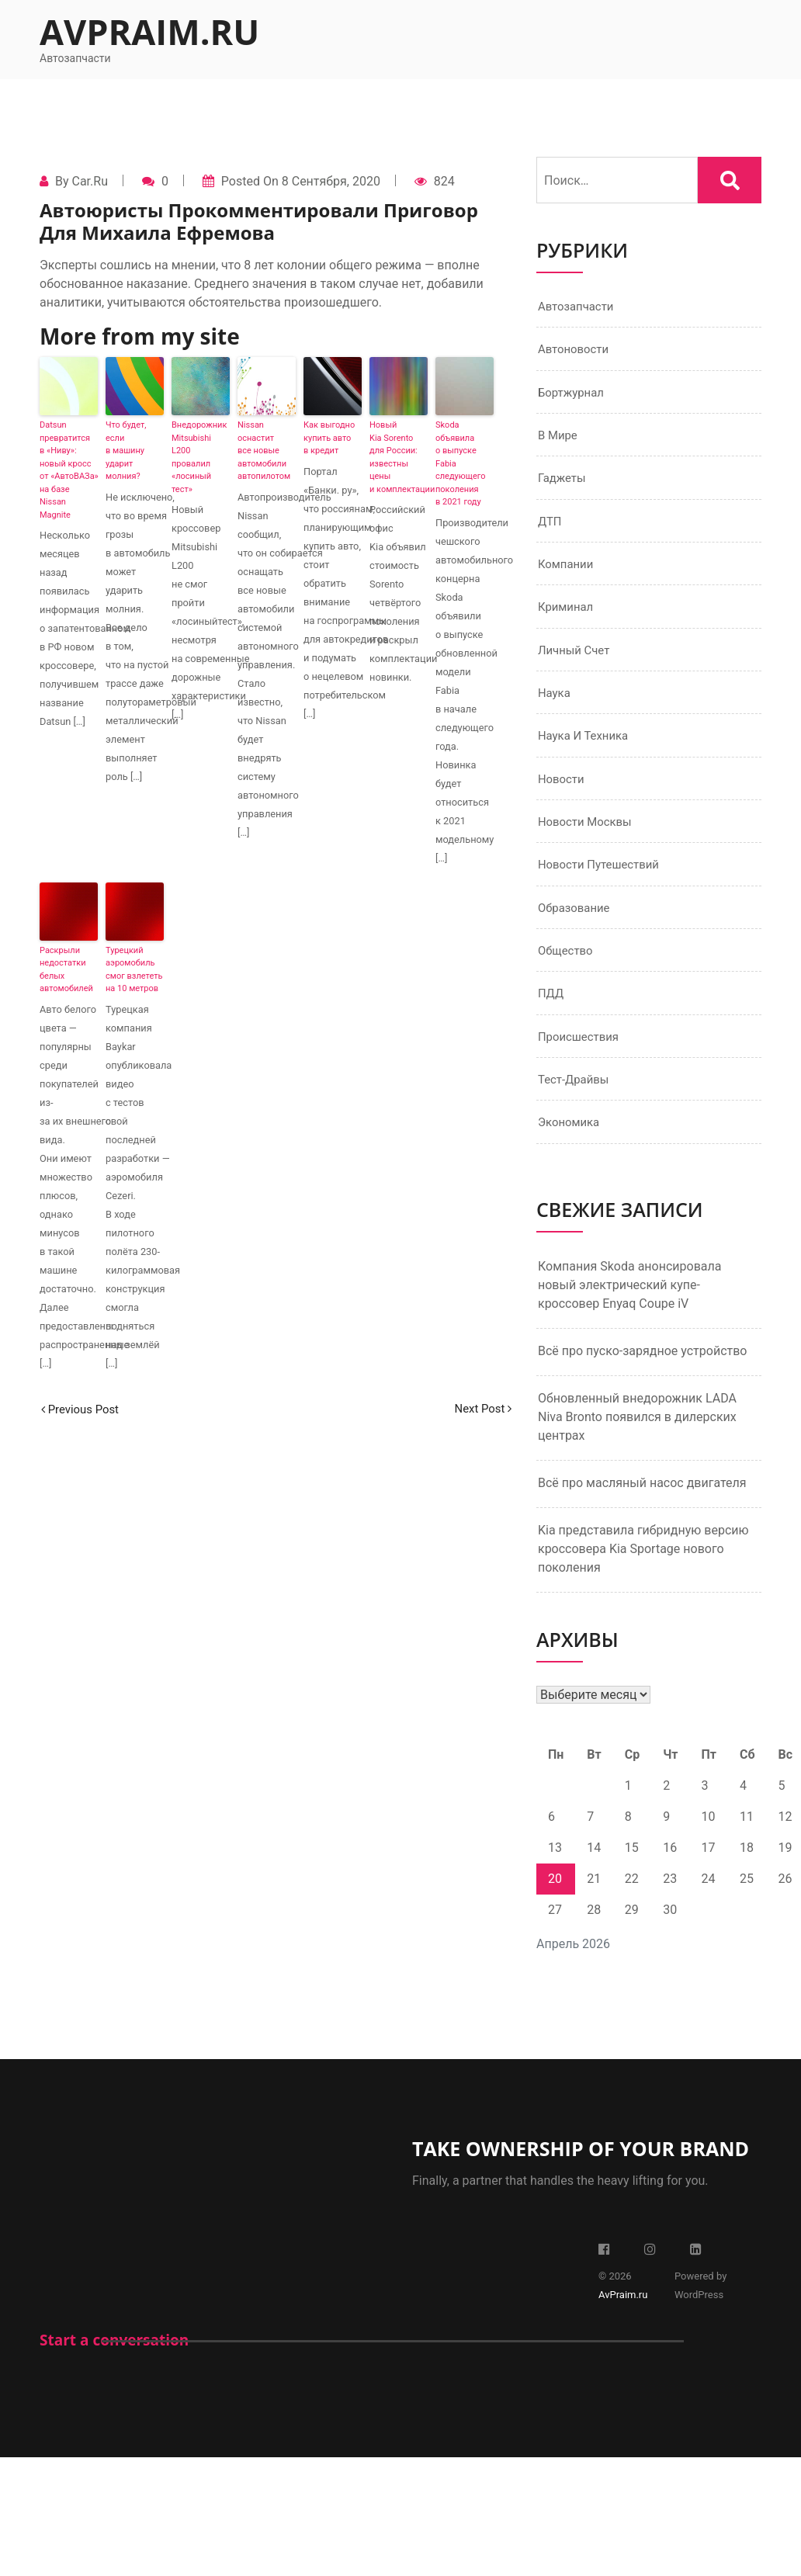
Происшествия (581, 1059)
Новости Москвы (588, 837)
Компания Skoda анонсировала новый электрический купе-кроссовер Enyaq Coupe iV (629, 1311)
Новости (563, 793)
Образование (576, 926)
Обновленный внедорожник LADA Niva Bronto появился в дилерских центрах (637, 1442)
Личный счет (576, 661)
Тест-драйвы (576, 1103)
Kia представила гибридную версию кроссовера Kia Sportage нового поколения (643, 1574)
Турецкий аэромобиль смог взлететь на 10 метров (134, 969)
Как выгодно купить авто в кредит (329, 438)
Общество (567, 970)
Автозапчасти (578, 307)
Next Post (480, 1409)
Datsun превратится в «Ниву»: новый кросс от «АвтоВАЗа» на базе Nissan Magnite (69, 470)
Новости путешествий (603, 882)
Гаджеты (563, 484)
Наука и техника (586, 749)
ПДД (552, 1014)
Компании (568, 572)
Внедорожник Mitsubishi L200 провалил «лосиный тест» (199, 457)
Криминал (568, 616)
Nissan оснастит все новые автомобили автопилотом (264, 450)
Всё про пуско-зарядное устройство (642, 1376)
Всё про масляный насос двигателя (642, 1508)
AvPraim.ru (149, 31)
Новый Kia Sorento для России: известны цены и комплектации (398, 457)
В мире (559, 439)
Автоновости (576, 351)
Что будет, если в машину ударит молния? (126, 450)
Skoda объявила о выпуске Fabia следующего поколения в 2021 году (460, 463)
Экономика (571, 1147)
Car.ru (89, 181)
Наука (555, 705)
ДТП (550, 528)
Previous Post (83, 1409)
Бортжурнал (573, 395)
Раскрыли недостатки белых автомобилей (66, 969)
